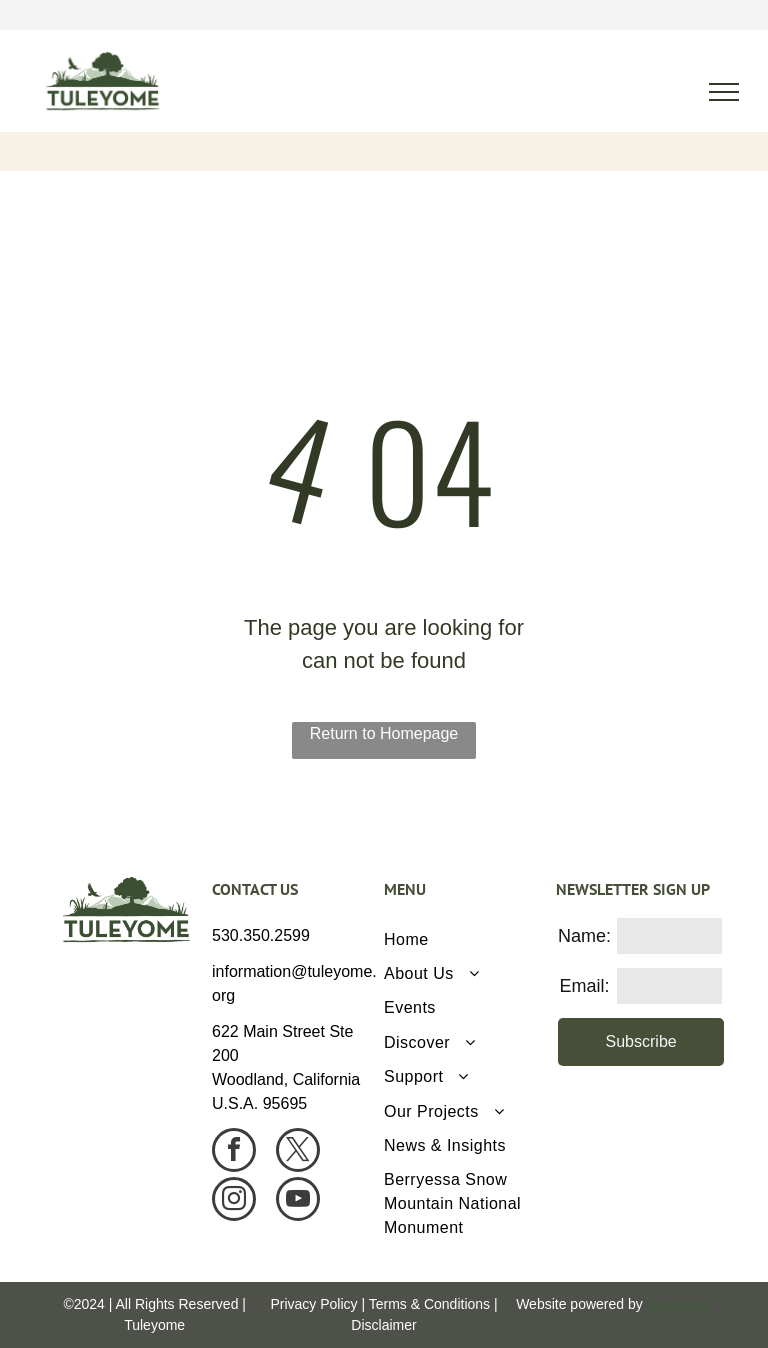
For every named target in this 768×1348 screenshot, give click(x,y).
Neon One (679, 1304)
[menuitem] (462, 939)
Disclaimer (383, 1325)
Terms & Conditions (429, 1304)
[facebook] (234, 1152)
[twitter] (298, 1152)
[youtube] (298, 1201)
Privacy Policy (313, 1304)
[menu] (724, 92)
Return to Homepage (384, 733)
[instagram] (234, 1201)
